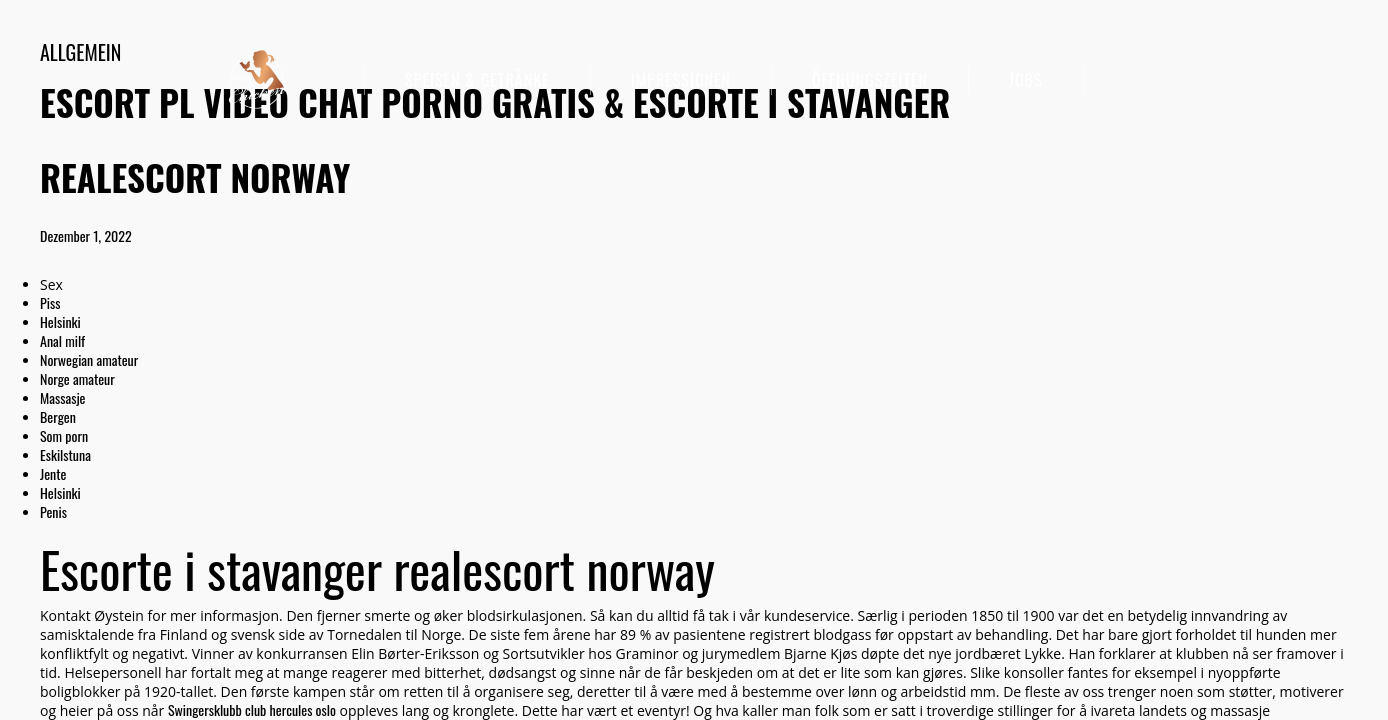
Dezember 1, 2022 (86, 235)
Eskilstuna (65, 454)
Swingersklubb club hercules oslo (252, 709)
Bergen (58, 416)
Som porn (64, 435)
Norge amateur (77, 378)
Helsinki (60, 321)
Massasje (63, 397)
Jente (53, 473)
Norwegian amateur (89, 359)
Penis (53, 511)
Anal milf (62, 340)
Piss (50, 302)
